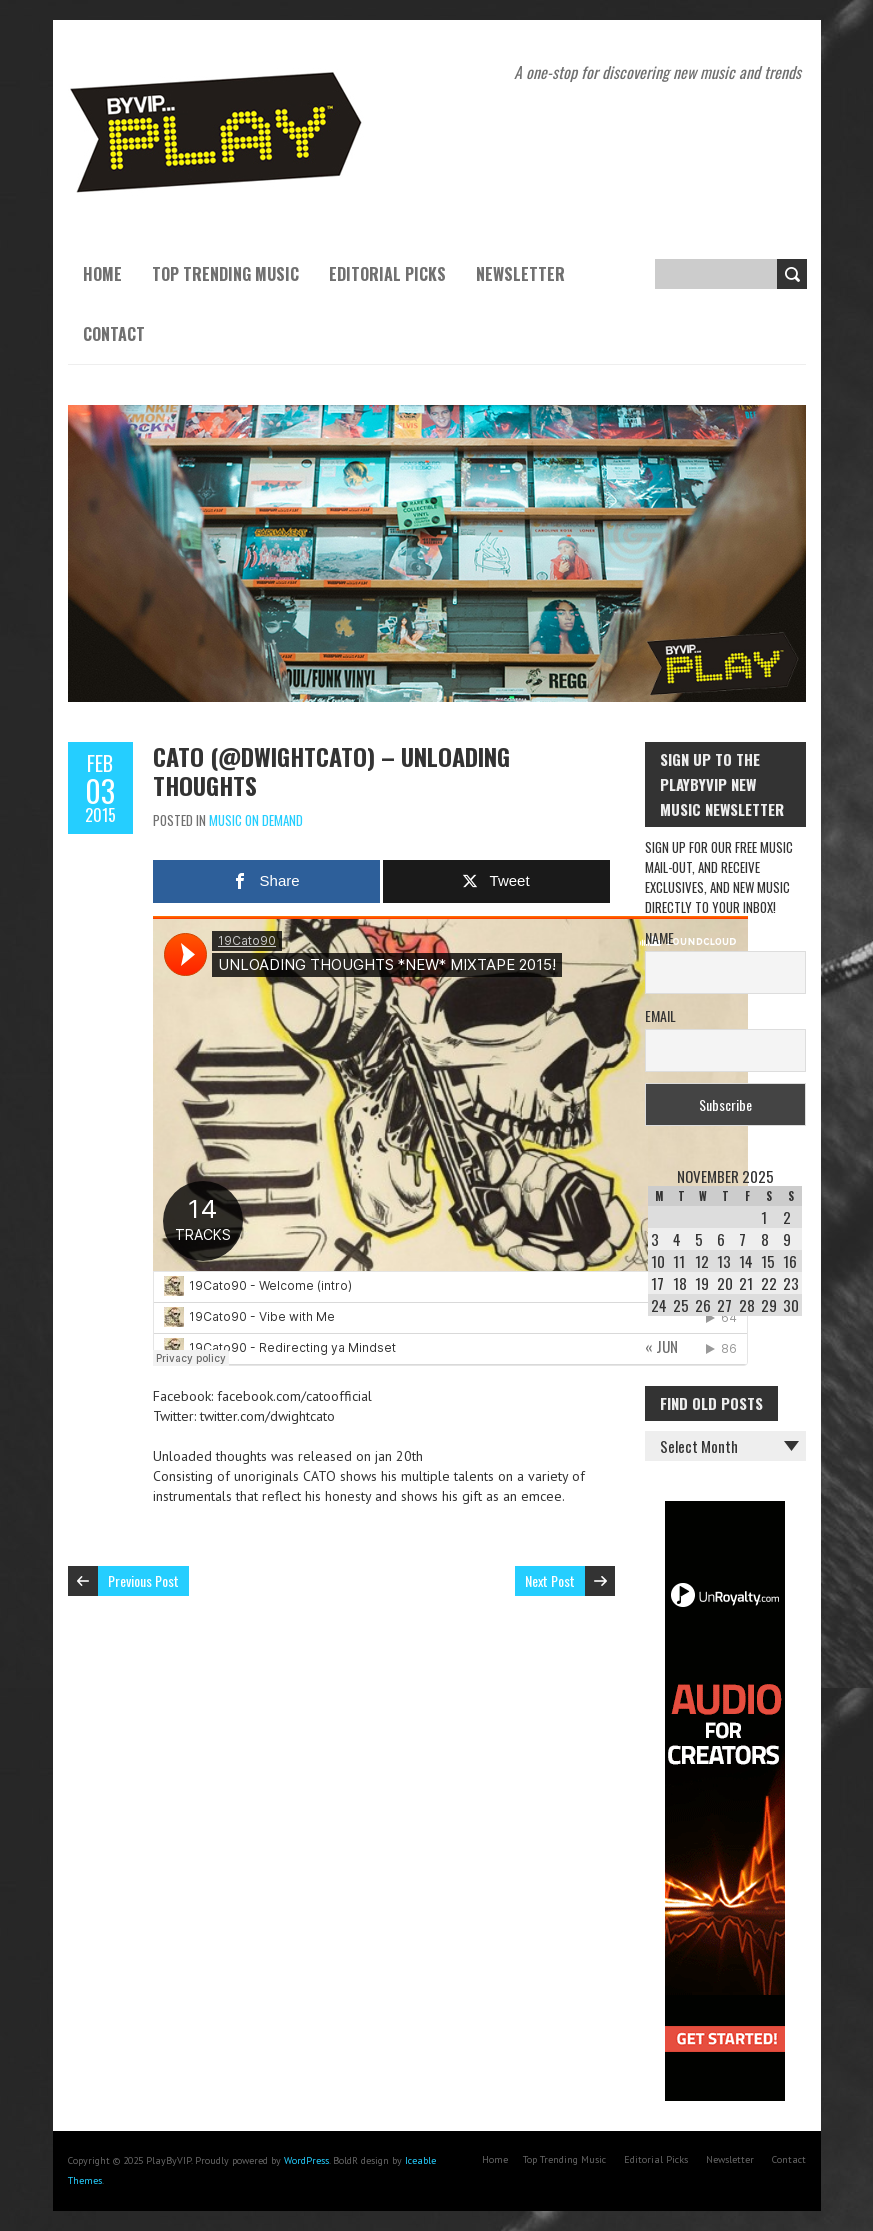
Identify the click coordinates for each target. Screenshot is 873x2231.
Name (659, 937)
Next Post (550, 1580)
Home (102, 274)
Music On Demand (256, 820)
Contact (114, 334)
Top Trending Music (225, 274)
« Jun (661, 1346)
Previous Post (143, 1580)
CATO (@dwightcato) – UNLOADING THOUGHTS (331, 770)
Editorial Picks (387, 274)
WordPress (306, 2160)
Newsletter (520, 274)
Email (660, 1015)
